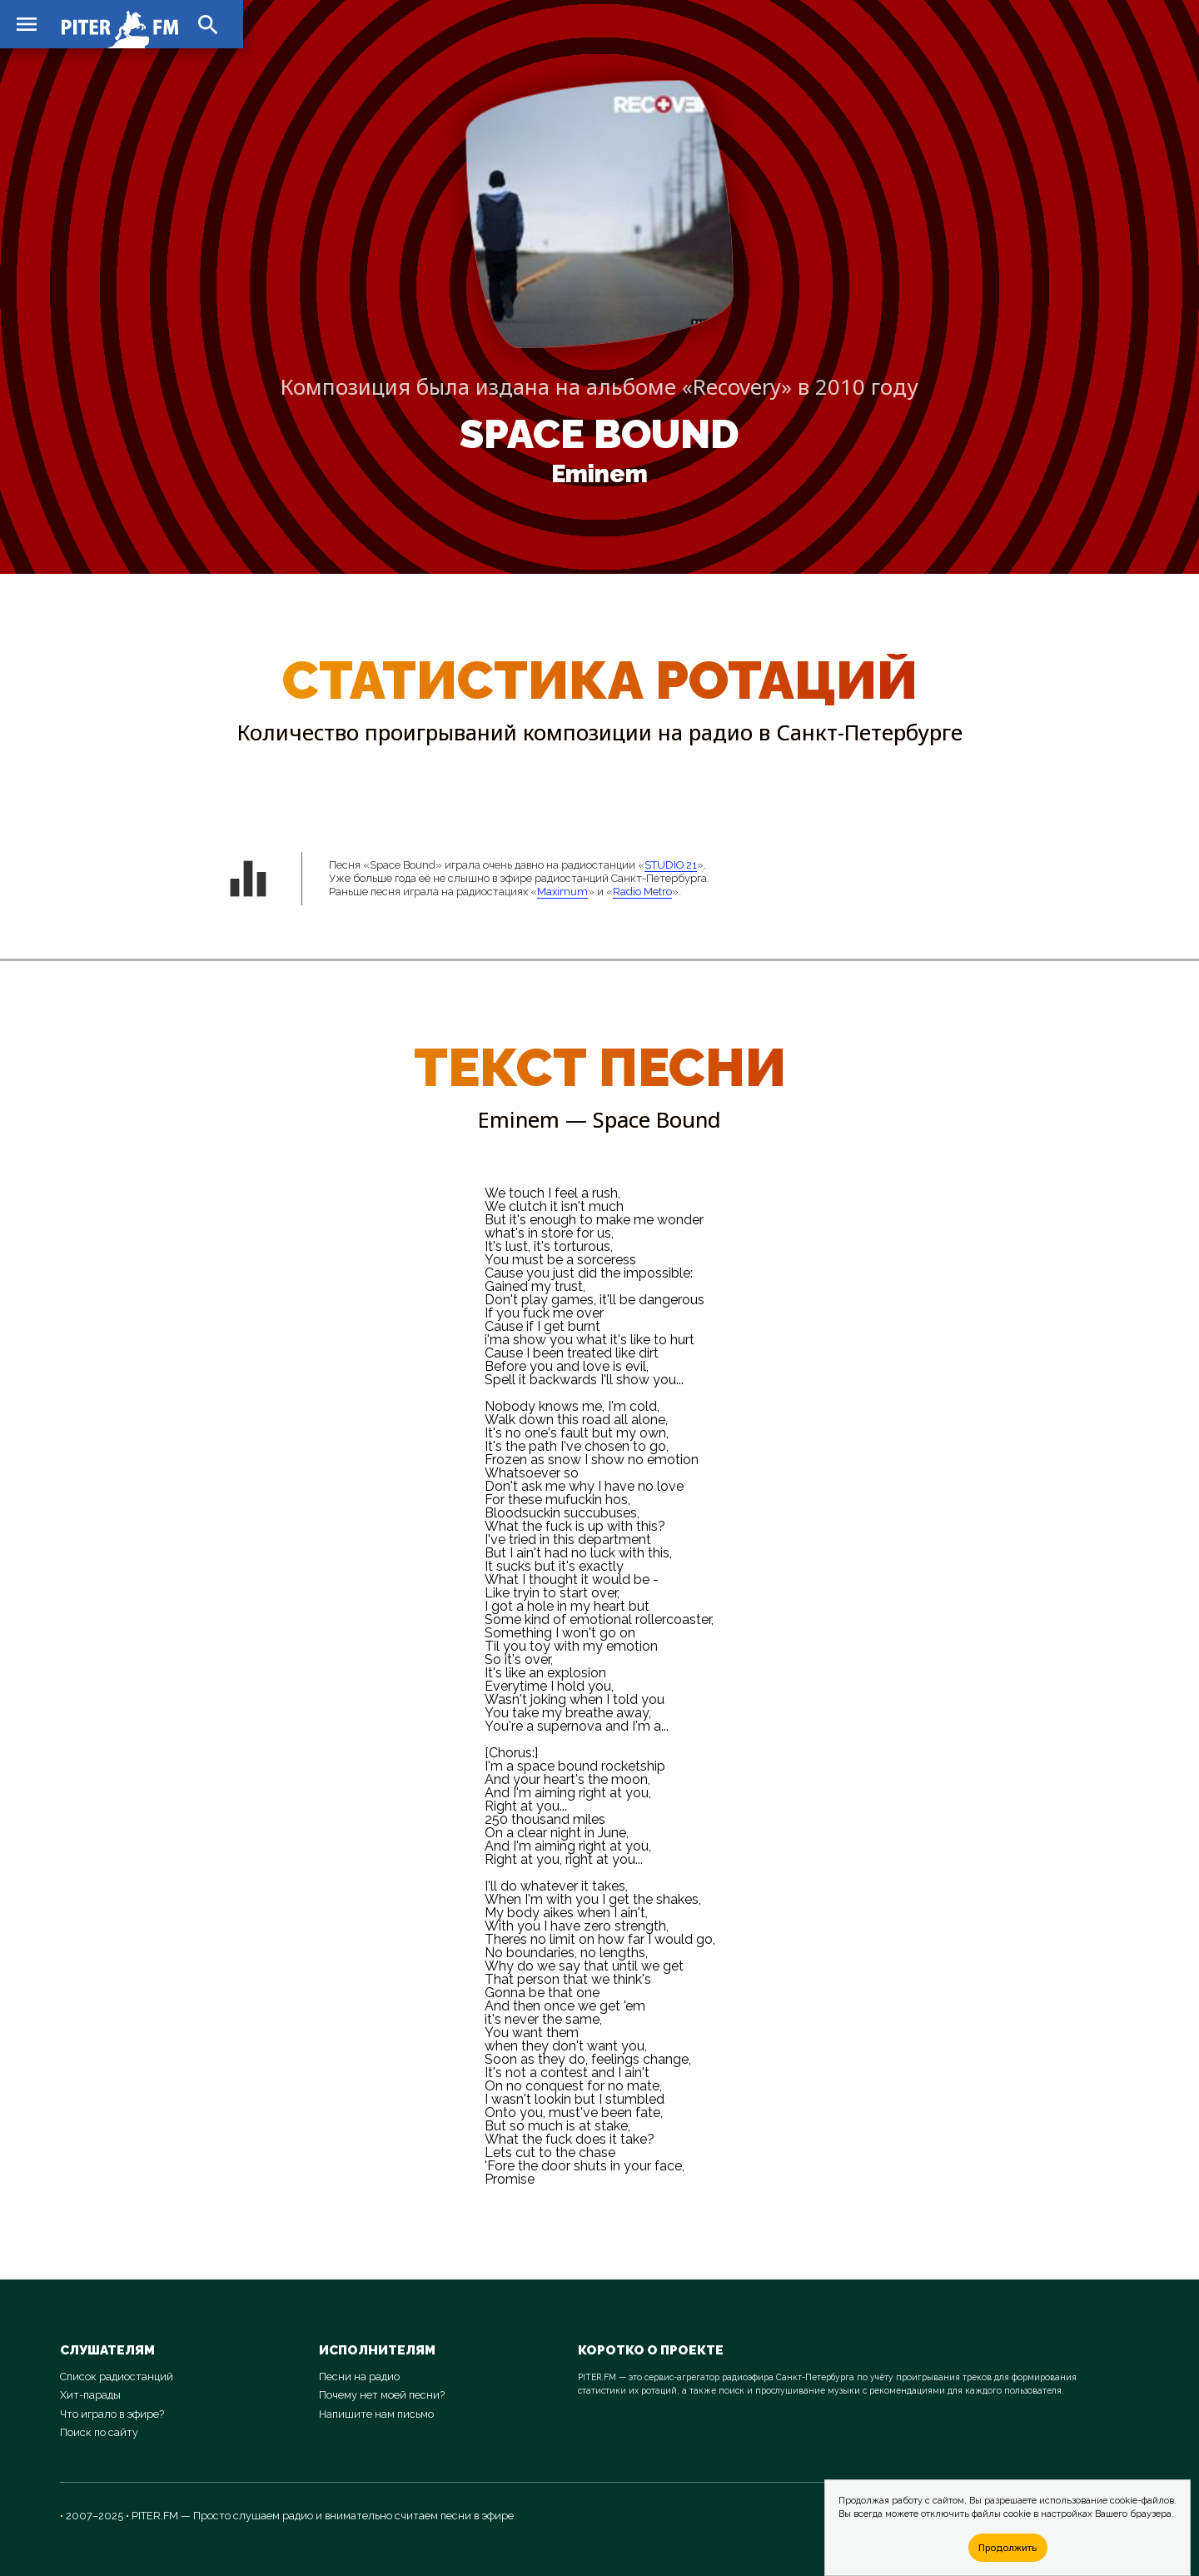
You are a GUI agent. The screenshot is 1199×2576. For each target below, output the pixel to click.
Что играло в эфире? (112, 2414)
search (208, 25)
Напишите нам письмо (376, 2414)
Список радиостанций (116, 2376)
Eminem (599, 474)
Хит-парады (90, 2395)
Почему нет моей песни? (382, 2395)
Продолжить (1007, 2547)
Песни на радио (359, 2376)
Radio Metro (642, 891)
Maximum (562, 891)
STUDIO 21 (670, 865)
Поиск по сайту (99, 2432)
